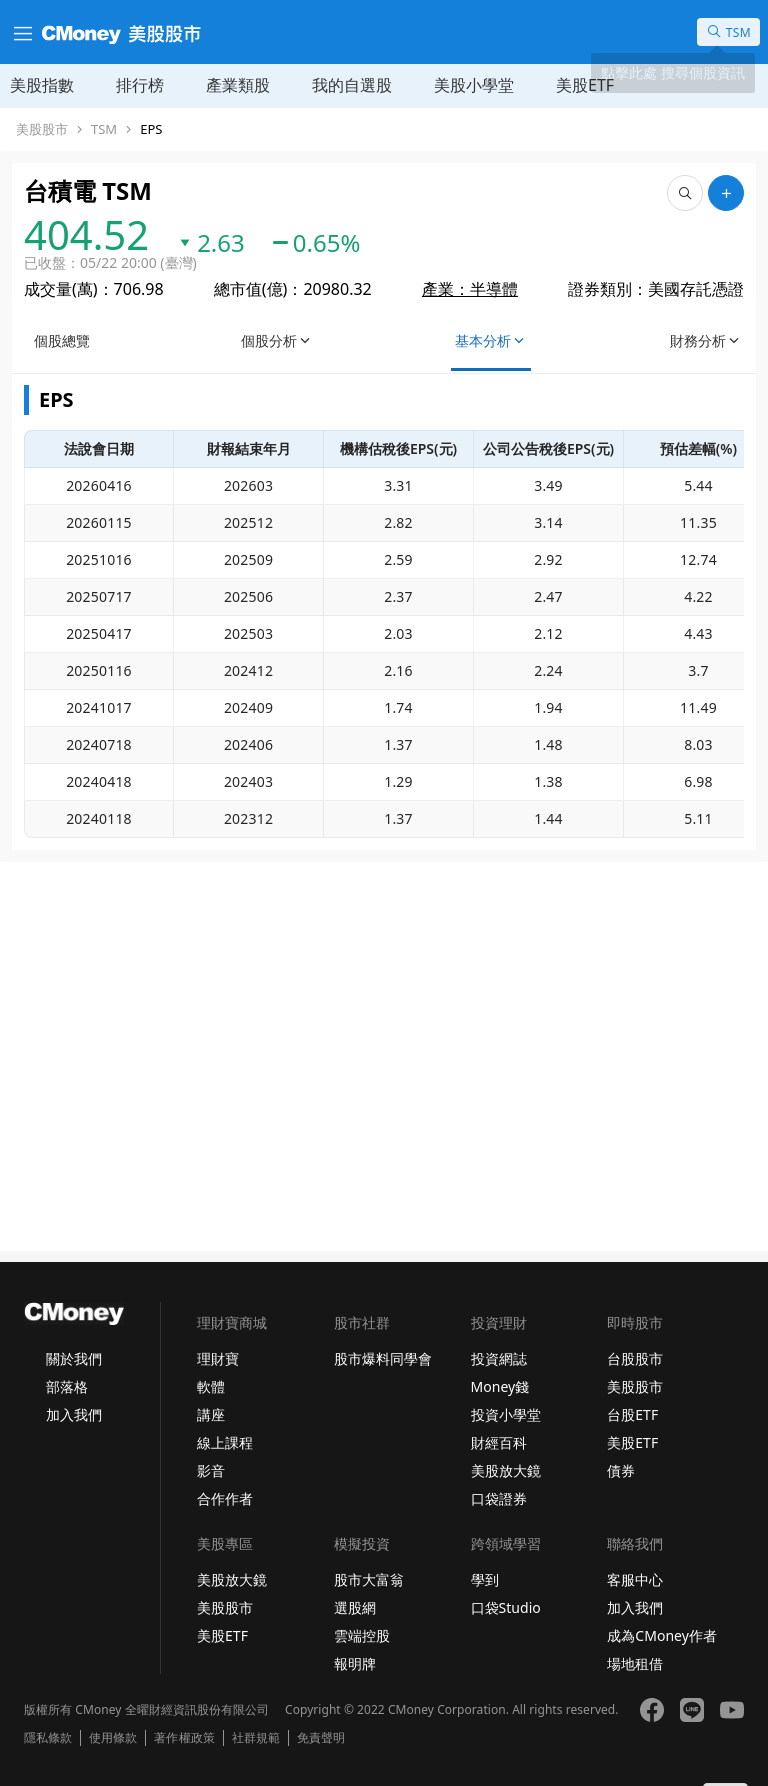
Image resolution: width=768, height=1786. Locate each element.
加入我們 (74, 1414)
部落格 (67, 1386)
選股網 (355, 1607)
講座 (211, 1414)
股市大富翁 (369, 1579)
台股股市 (635, 1358)
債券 (621, 1470)
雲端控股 (362, 1635)
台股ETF (632, 1414)
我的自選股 (352, 85)
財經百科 (499, 1442)
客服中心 (635, 1579)
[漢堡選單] (21, 32)
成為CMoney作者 (662, 1635)
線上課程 (225, 1442)
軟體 (211, 1386)
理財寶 (218, 1358)
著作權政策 (184, 1738)
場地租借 (635, 1663)
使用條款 (113, 1738)
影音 (211, 1470)
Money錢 (500, 1386)
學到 (485, 1579)
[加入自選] (726, 193)
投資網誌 (499, 1358)
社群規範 (256, 1738)
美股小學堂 (474, 85)
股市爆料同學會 (383, 1358)
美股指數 (42, 85)
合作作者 (225, 1498)
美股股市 (42, 129)
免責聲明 (321, 1738)
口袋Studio (506, 1607)
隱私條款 (48, 1738)
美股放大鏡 (506, 1470)
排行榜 (140, 85)
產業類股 (238, 85)
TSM (104, 129)
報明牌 (355, 1663)
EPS (151, 129)
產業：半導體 (470, 289)
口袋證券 (499, 1498)
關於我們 (74, 1358)
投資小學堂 (506, 1414)
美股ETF (585, 85)
